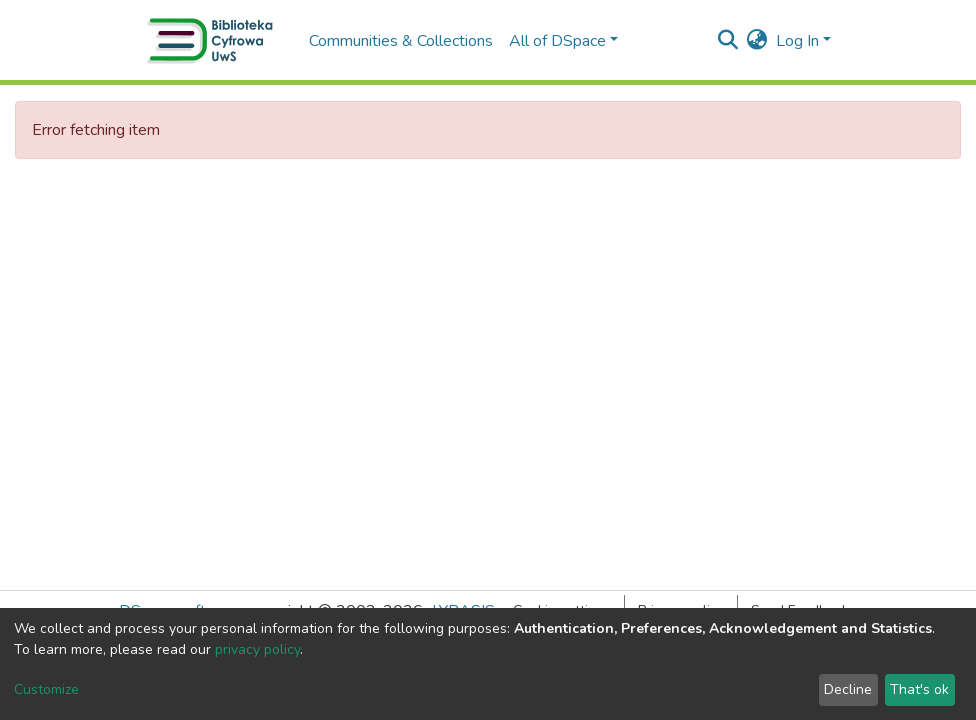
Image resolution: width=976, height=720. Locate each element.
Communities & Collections (401, 41)
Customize (46, 689)
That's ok (919, 689)
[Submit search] (728, 41)
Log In (797, 41)
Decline (848, 689)
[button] (757, 41)
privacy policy (257, 649)
